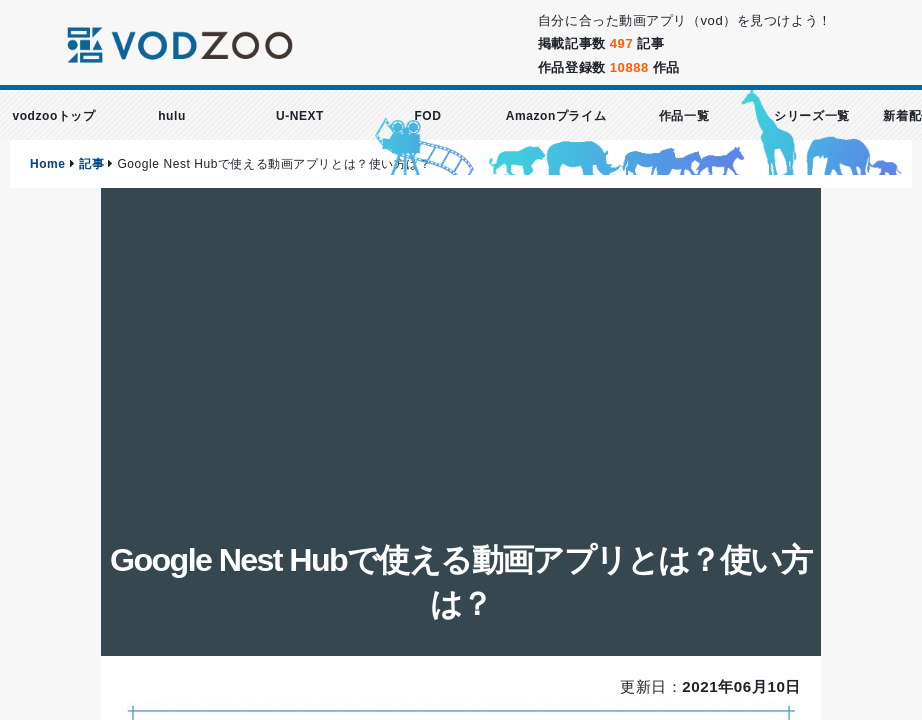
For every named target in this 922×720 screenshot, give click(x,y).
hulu (172, 116)
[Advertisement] (461, 378)
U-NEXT (300, 116)
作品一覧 (684, 116)
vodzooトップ (53, 116)
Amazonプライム (556, 116)
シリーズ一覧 (811, 116)
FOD (427, 116)
